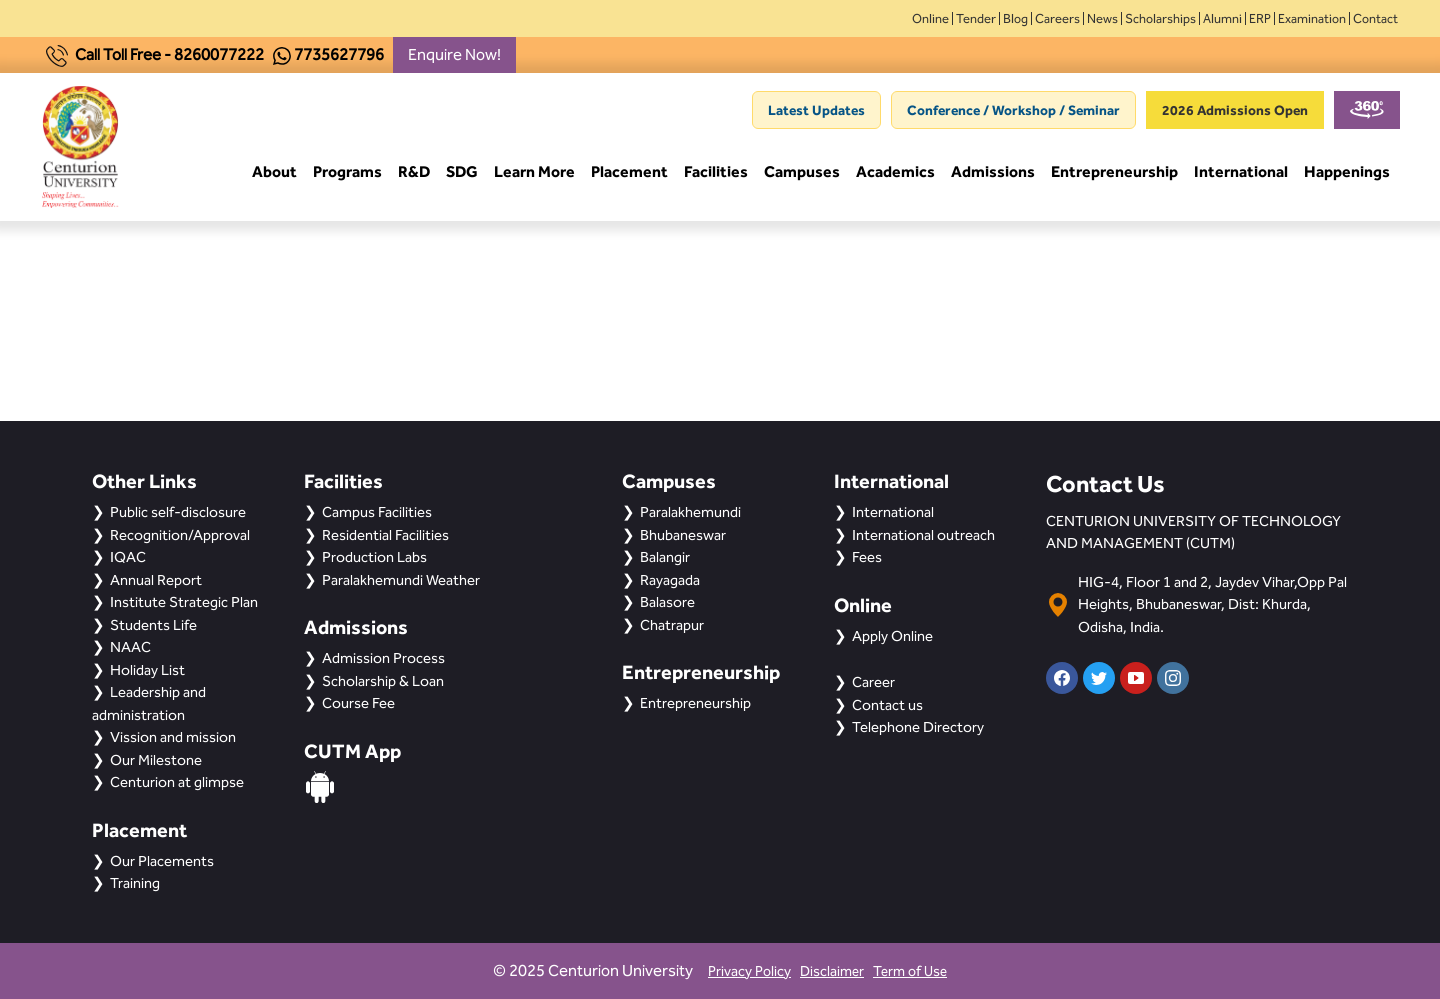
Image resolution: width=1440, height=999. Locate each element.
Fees (867, 557)
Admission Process (383, 658)
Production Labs (374, 557)
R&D (414, 174)
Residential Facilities (385, 535)
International (1241, 174)
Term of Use (910, 971)
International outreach (923, 535)
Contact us (887, 705)
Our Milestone (156, 760)
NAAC (130, 647)
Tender (976, 18)
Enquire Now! (454, 54)
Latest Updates (816, 110)
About (274, 174)
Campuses (802, 174)
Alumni (1222, 18)
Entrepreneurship (1114, 174)
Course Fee (358, 703)
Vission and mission (173, 737)
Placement (629, 174)
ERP (1260, 18)
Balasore (667, 602)
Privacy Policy (749, 971)
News (1102, 18)
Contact (1375, 18)
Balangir (665, 557)
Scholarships (1160, 18)
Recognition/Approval (180, 535)
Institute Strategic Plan (184, 602)
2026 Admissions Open (1235, 110)
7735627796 (339, 54)
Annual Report (156, 580)
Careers (1057, 18)
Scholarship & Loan (383, 681)
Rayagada (670, 580)
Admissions (993, 174)
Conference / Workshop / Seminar (1013, 110)
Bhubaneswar (683, 535)
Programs (347, 174)
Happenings (1347, 174)
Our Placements (162, 861)
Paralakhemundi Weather (401, 580)
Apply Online (892, 636)
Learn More (534, 174)
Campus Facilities (377, 512)
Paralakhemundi (690, 512)
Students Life (153, 625)
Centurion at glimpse (177, 782)
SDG (462, 174)
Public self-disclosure (178, 512)
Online (930, 18)
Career (873, 682)
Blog (1015, 18)
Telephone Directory (918, 727)
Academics (895, 174)
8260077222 (219, 54)
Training (135, 883)
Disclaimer (832, 971)
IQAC (128, 557)
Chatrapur (672, 625)
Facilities (716, 174)
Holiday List (147, 670)
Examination (1312, 18)
